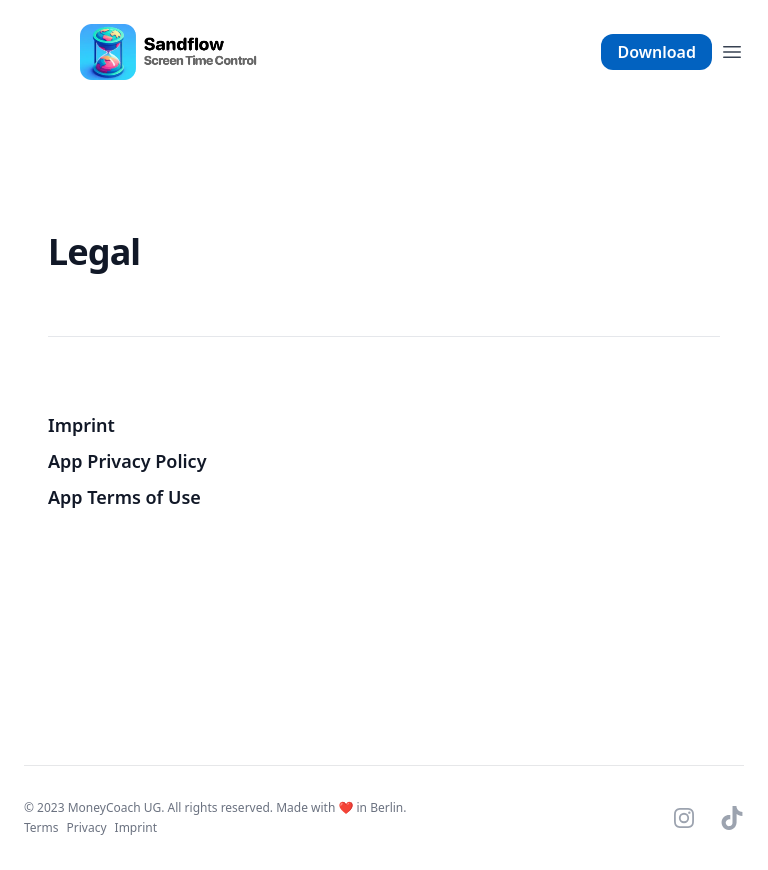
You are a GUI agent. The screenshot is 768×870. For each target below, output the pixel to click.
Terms (41, 827)
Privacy (87, 827)
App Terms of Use (124, 497)
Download (656, 52)
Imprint (81, 425)
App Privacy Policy (127, 461)
